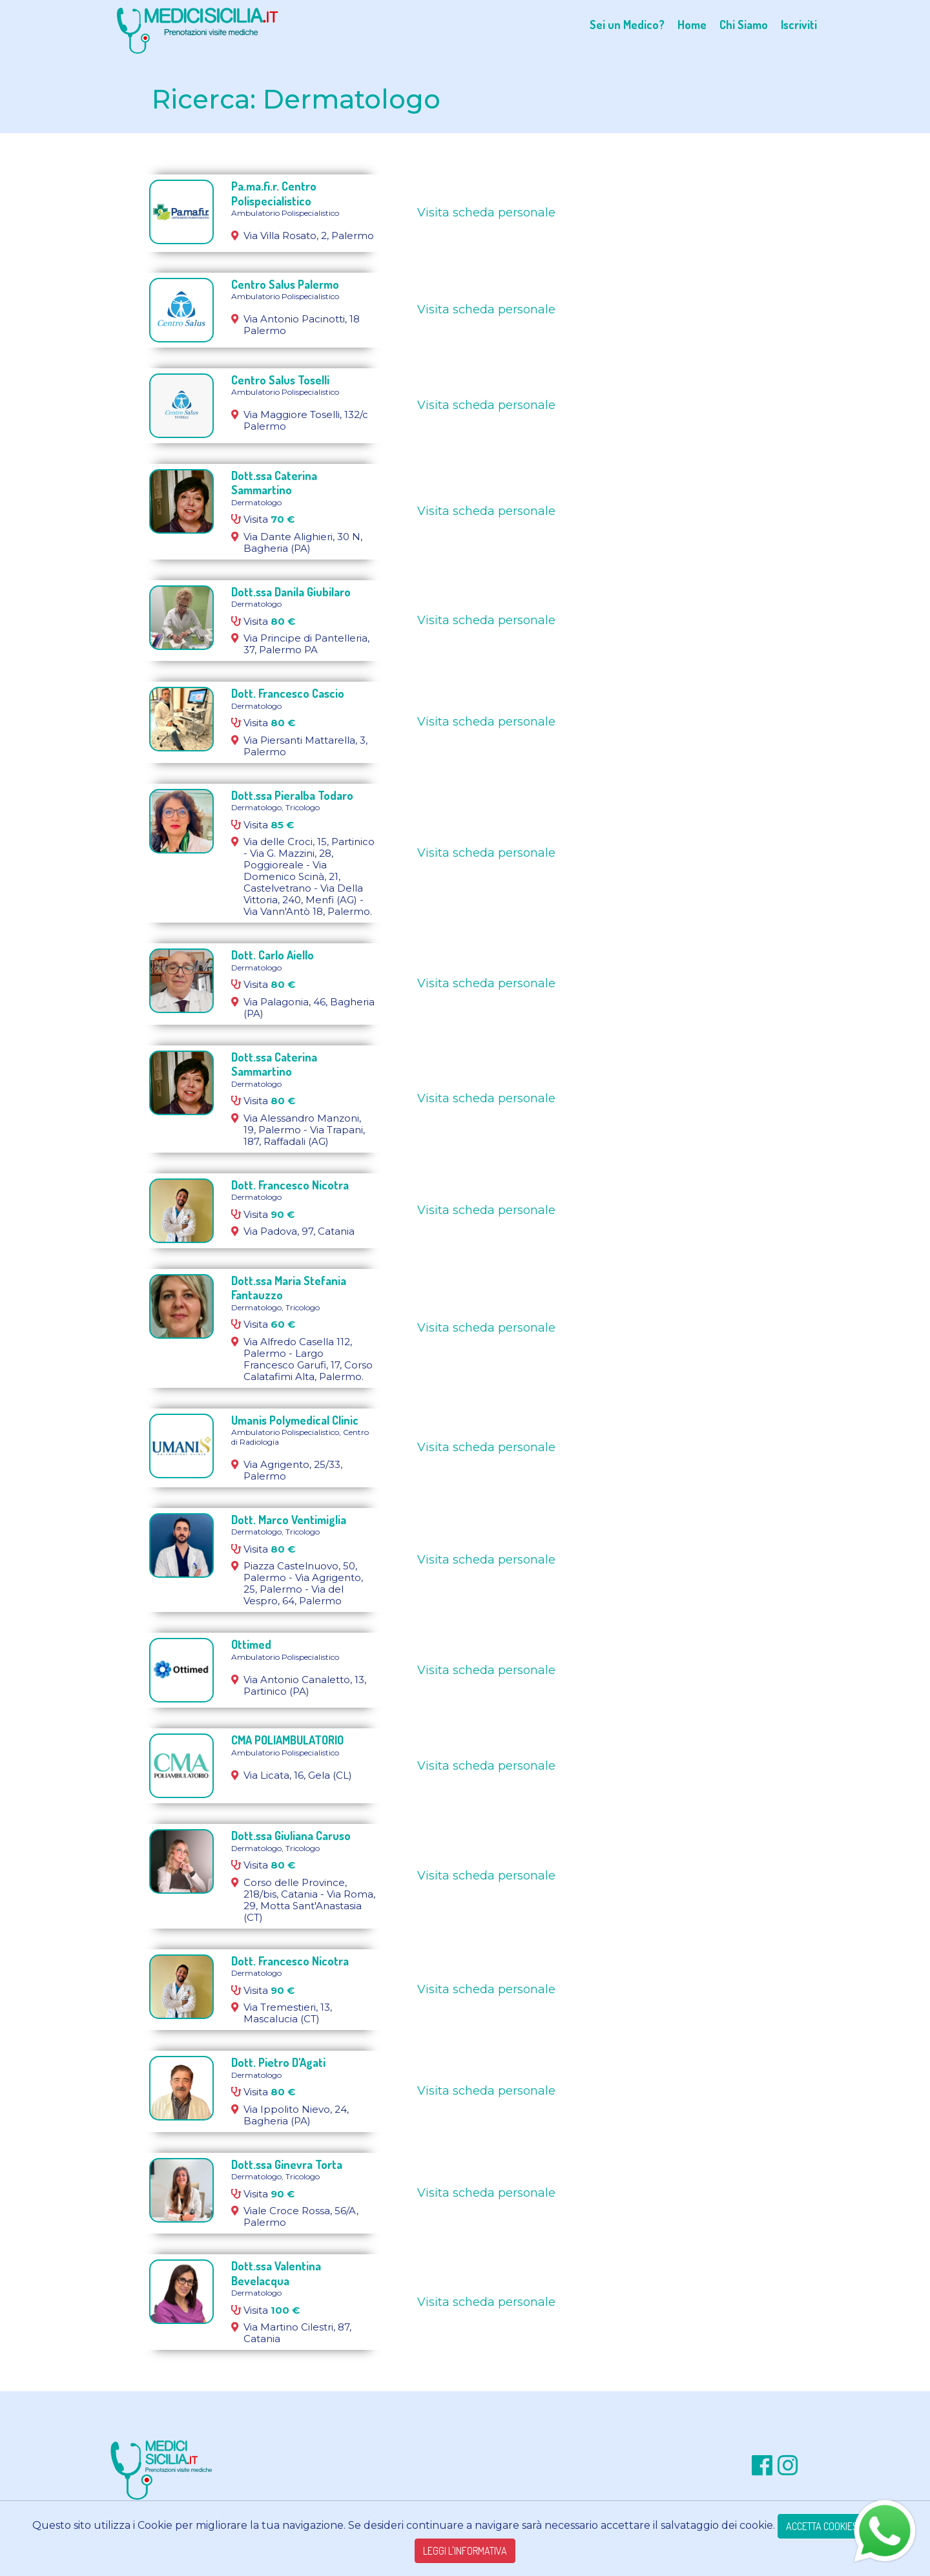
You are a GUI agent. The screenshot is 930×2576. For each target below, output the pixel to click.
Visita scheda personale (486, 212)
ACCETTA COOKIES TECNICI (837, 2526)
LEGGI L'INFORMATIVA (465, 2550)
